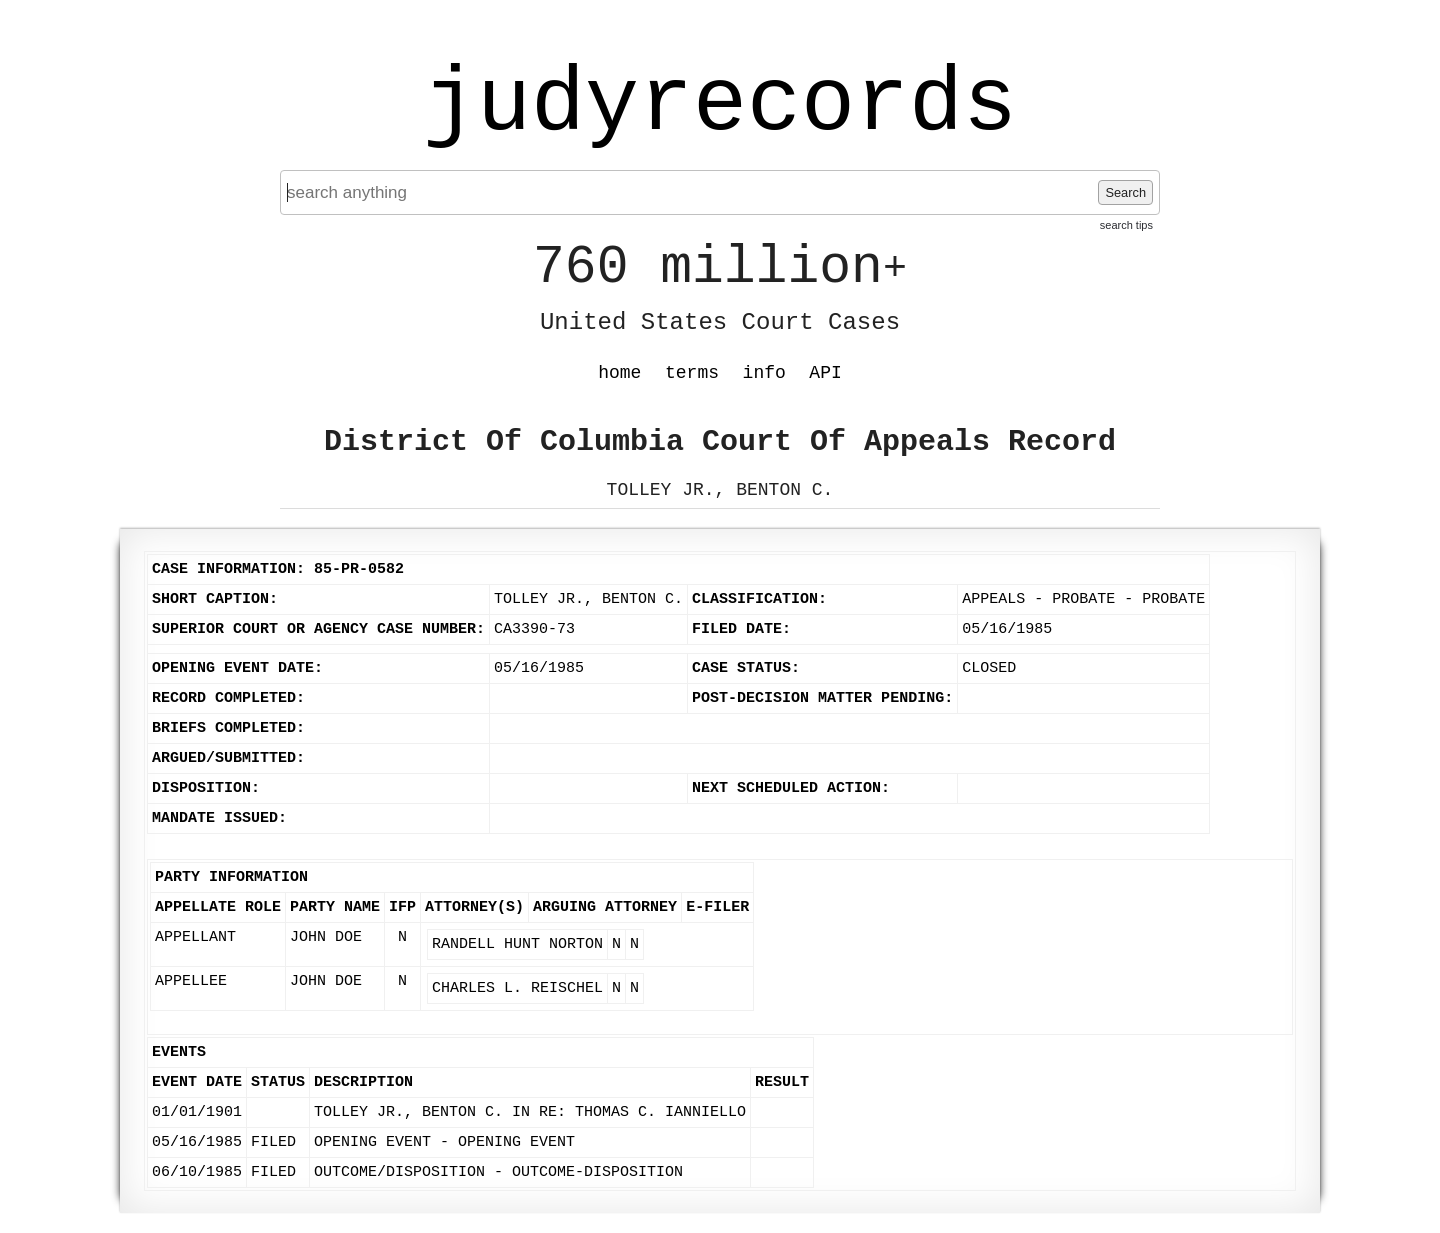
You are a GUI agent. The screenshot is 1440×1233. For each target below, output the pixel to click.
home (619, 373)
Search (1125, 192)
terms (692, 373)
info (764, 373)
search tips (1126, 225)
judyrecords (720, 105)
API (825, 373)
